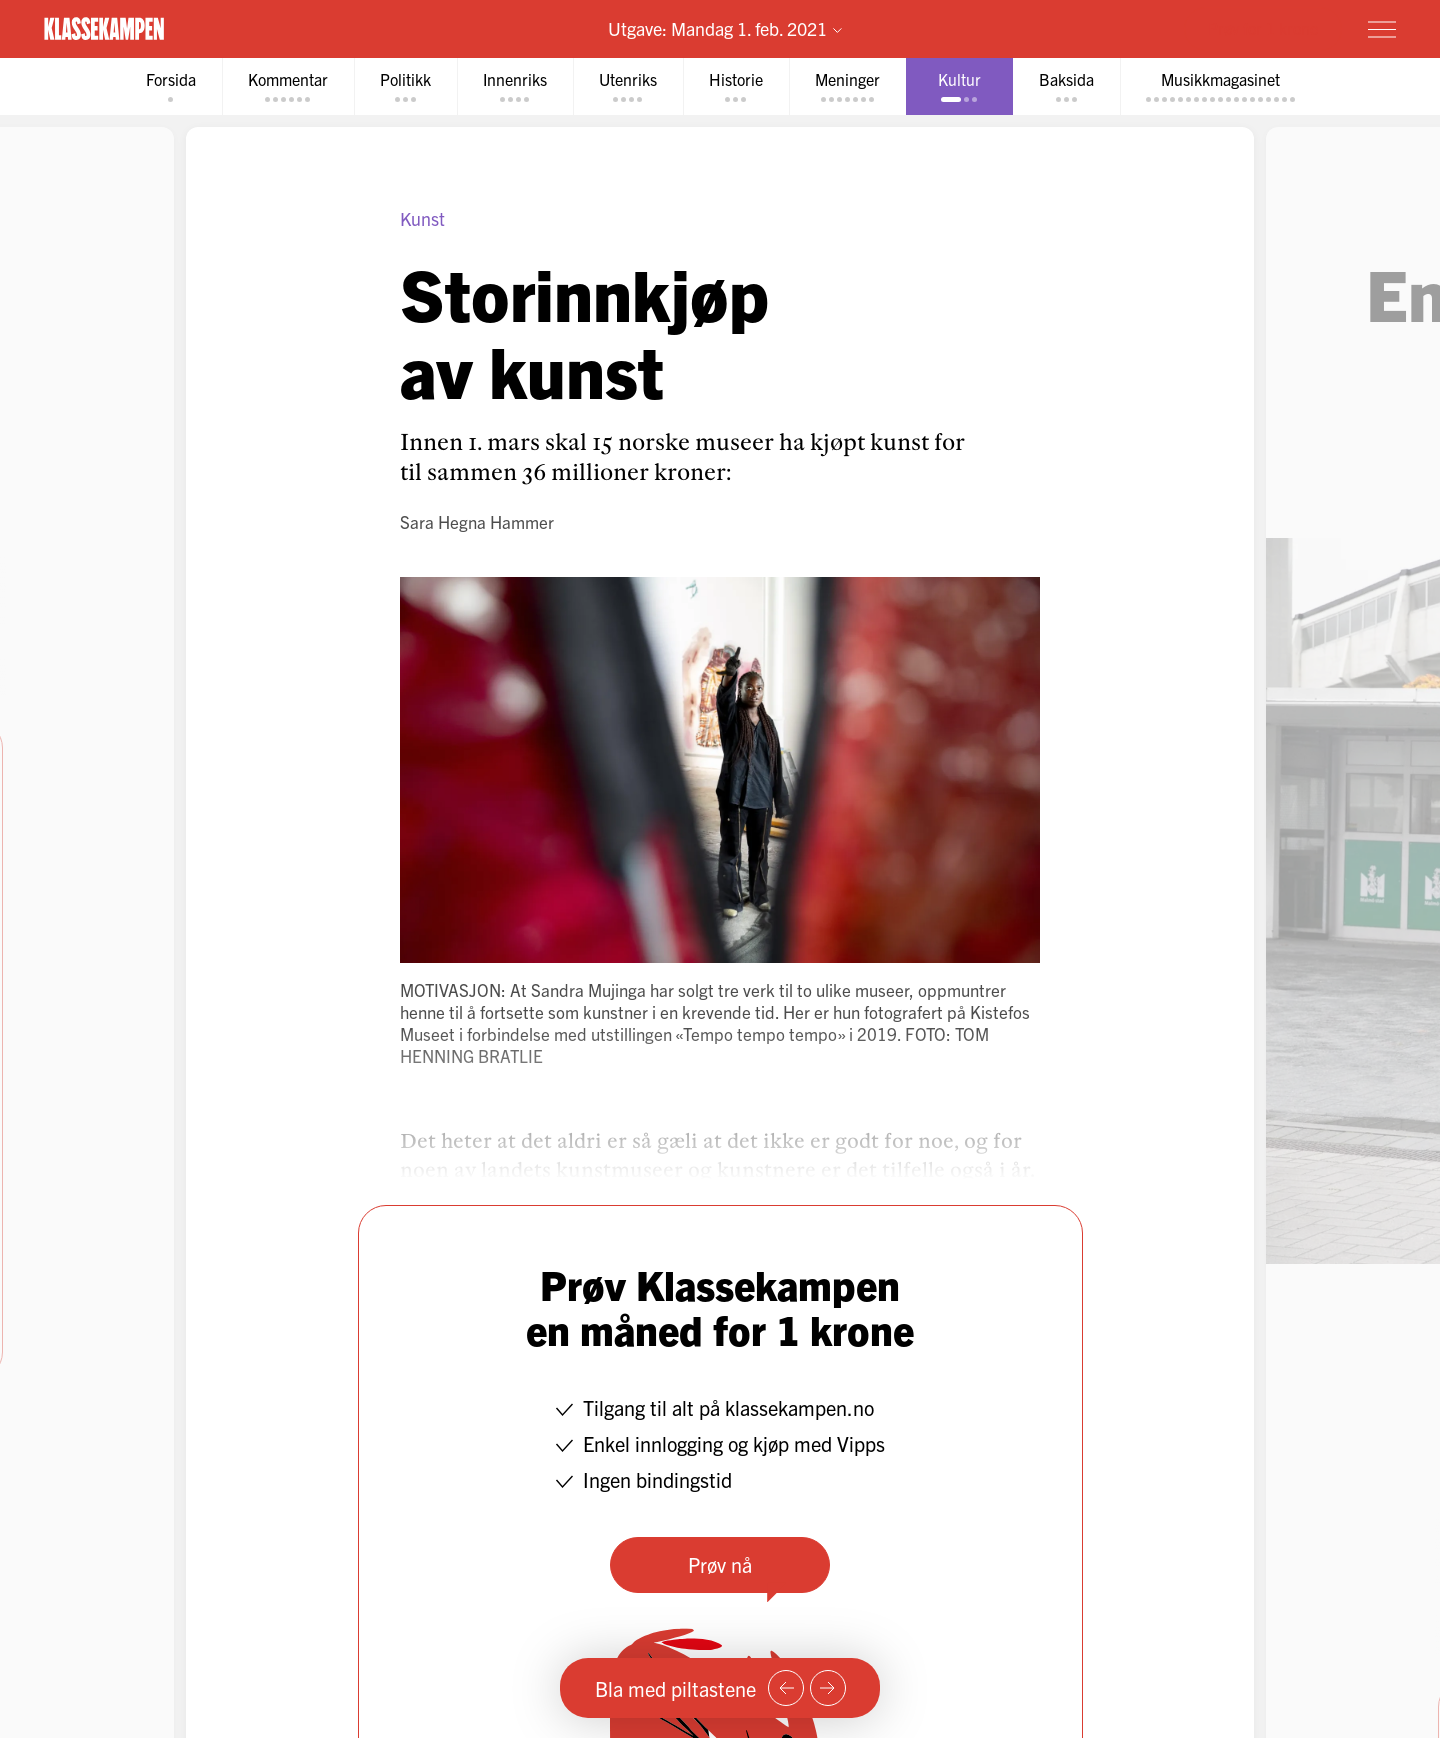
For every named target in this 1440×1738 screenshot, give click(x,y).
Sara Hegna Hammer (477, 521)
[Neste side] (828, 1688)
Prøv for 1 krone (1263, 28)
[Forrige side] (786, 1688)
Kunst (422, 218)
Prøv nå (720, 1564)
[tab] (171, 86)
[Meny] (1382, 29)
